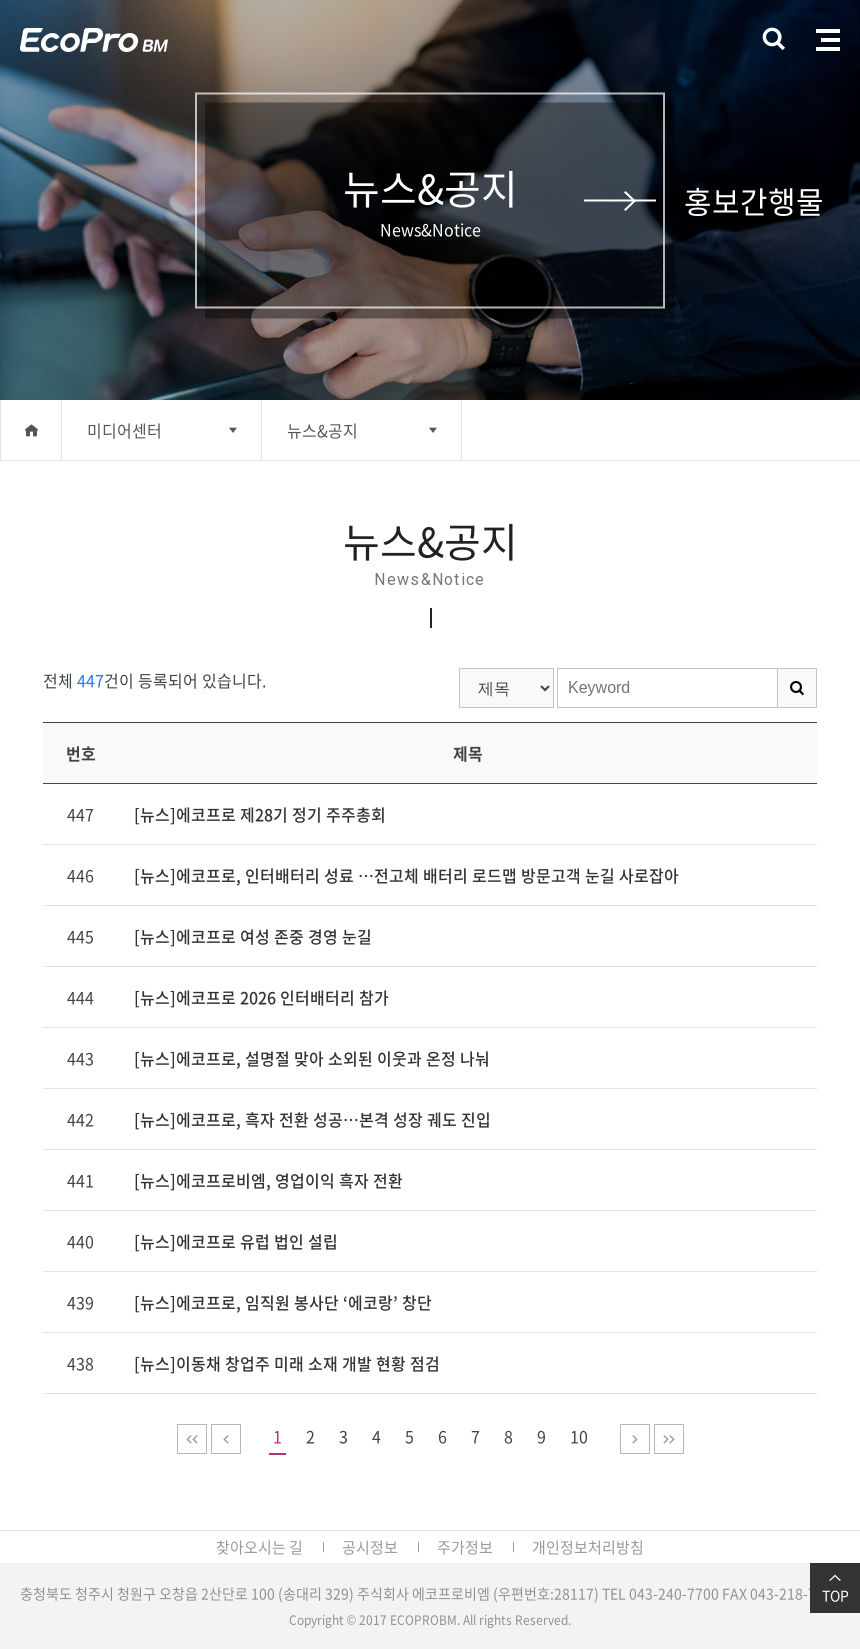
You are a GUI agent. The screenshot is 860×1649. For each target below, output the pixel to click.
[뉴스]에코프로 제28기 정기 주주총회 (260, 814)
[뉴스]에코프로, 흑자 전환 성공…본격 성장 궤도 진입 (312, 1119)
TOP (835, 1588)
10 (579, 1436)
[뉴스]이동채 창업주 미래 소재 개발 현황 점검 (287, 1363)
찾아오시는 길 (259, 1547)
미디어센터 (124, 430)
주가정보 (465, 1547)
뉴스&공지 (322, 430)
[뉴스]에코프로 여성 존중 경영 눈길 (253, 936)
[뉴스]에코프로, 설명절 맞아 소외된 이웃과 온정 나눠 (312, 1058)
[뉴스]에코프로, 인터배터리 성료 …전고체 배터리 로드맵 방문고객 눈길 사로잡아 (406, 875)
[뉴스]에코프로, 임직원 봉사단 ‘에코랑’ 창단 (283, 1302)
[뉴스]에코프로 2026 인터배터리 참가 (261, 997)
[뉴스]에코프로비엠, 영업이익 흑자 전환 (268, 1180)
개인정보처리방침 (588, 1547)
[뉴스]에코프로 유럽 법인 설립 (236, 1241)
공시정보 (370, 1547)
